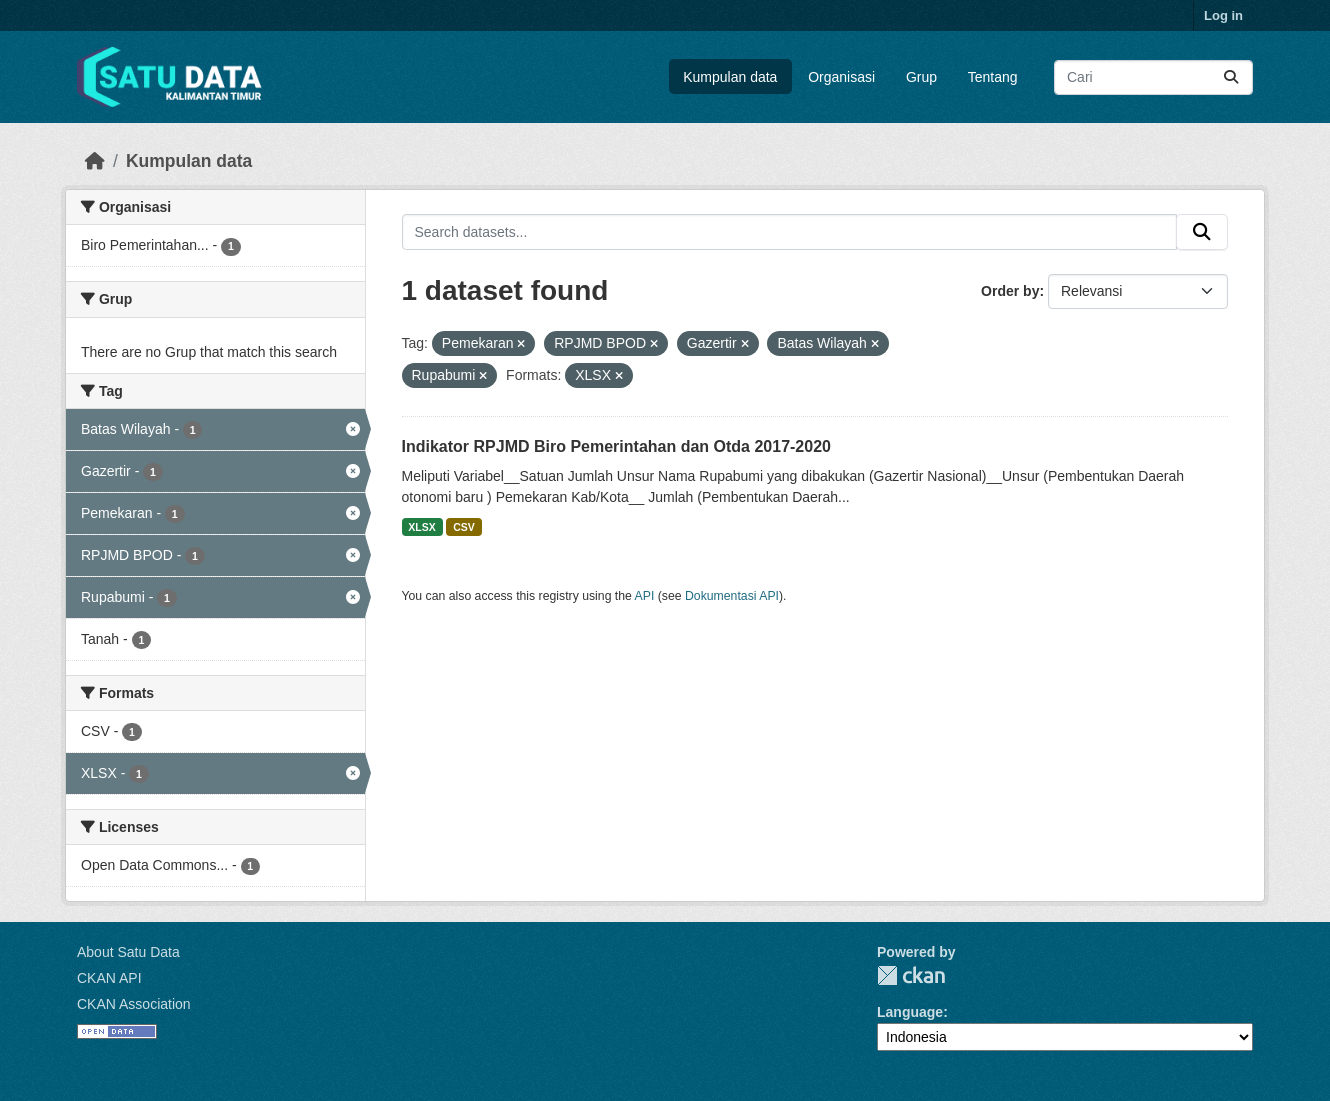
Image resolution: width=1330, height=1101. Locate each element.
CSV (464, 527)
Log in (1223, 15)
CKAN (911, 975)
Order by (1010, 291)
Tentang (993, 77)
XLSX (421, 527)
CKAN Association (134, 1004)
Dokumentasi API (732, 596)
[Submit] (1231, 77)
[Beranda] (95, 161)
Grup (921, 77)
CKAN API (109, 978)
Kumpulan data (730, 77)
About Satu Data (128, 952)
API (645, 596)
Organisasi (841, 77)
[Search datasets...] (1153, 77)
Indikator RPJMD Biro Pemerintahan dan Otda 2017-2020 (616, 446)
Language (910, 1012)
